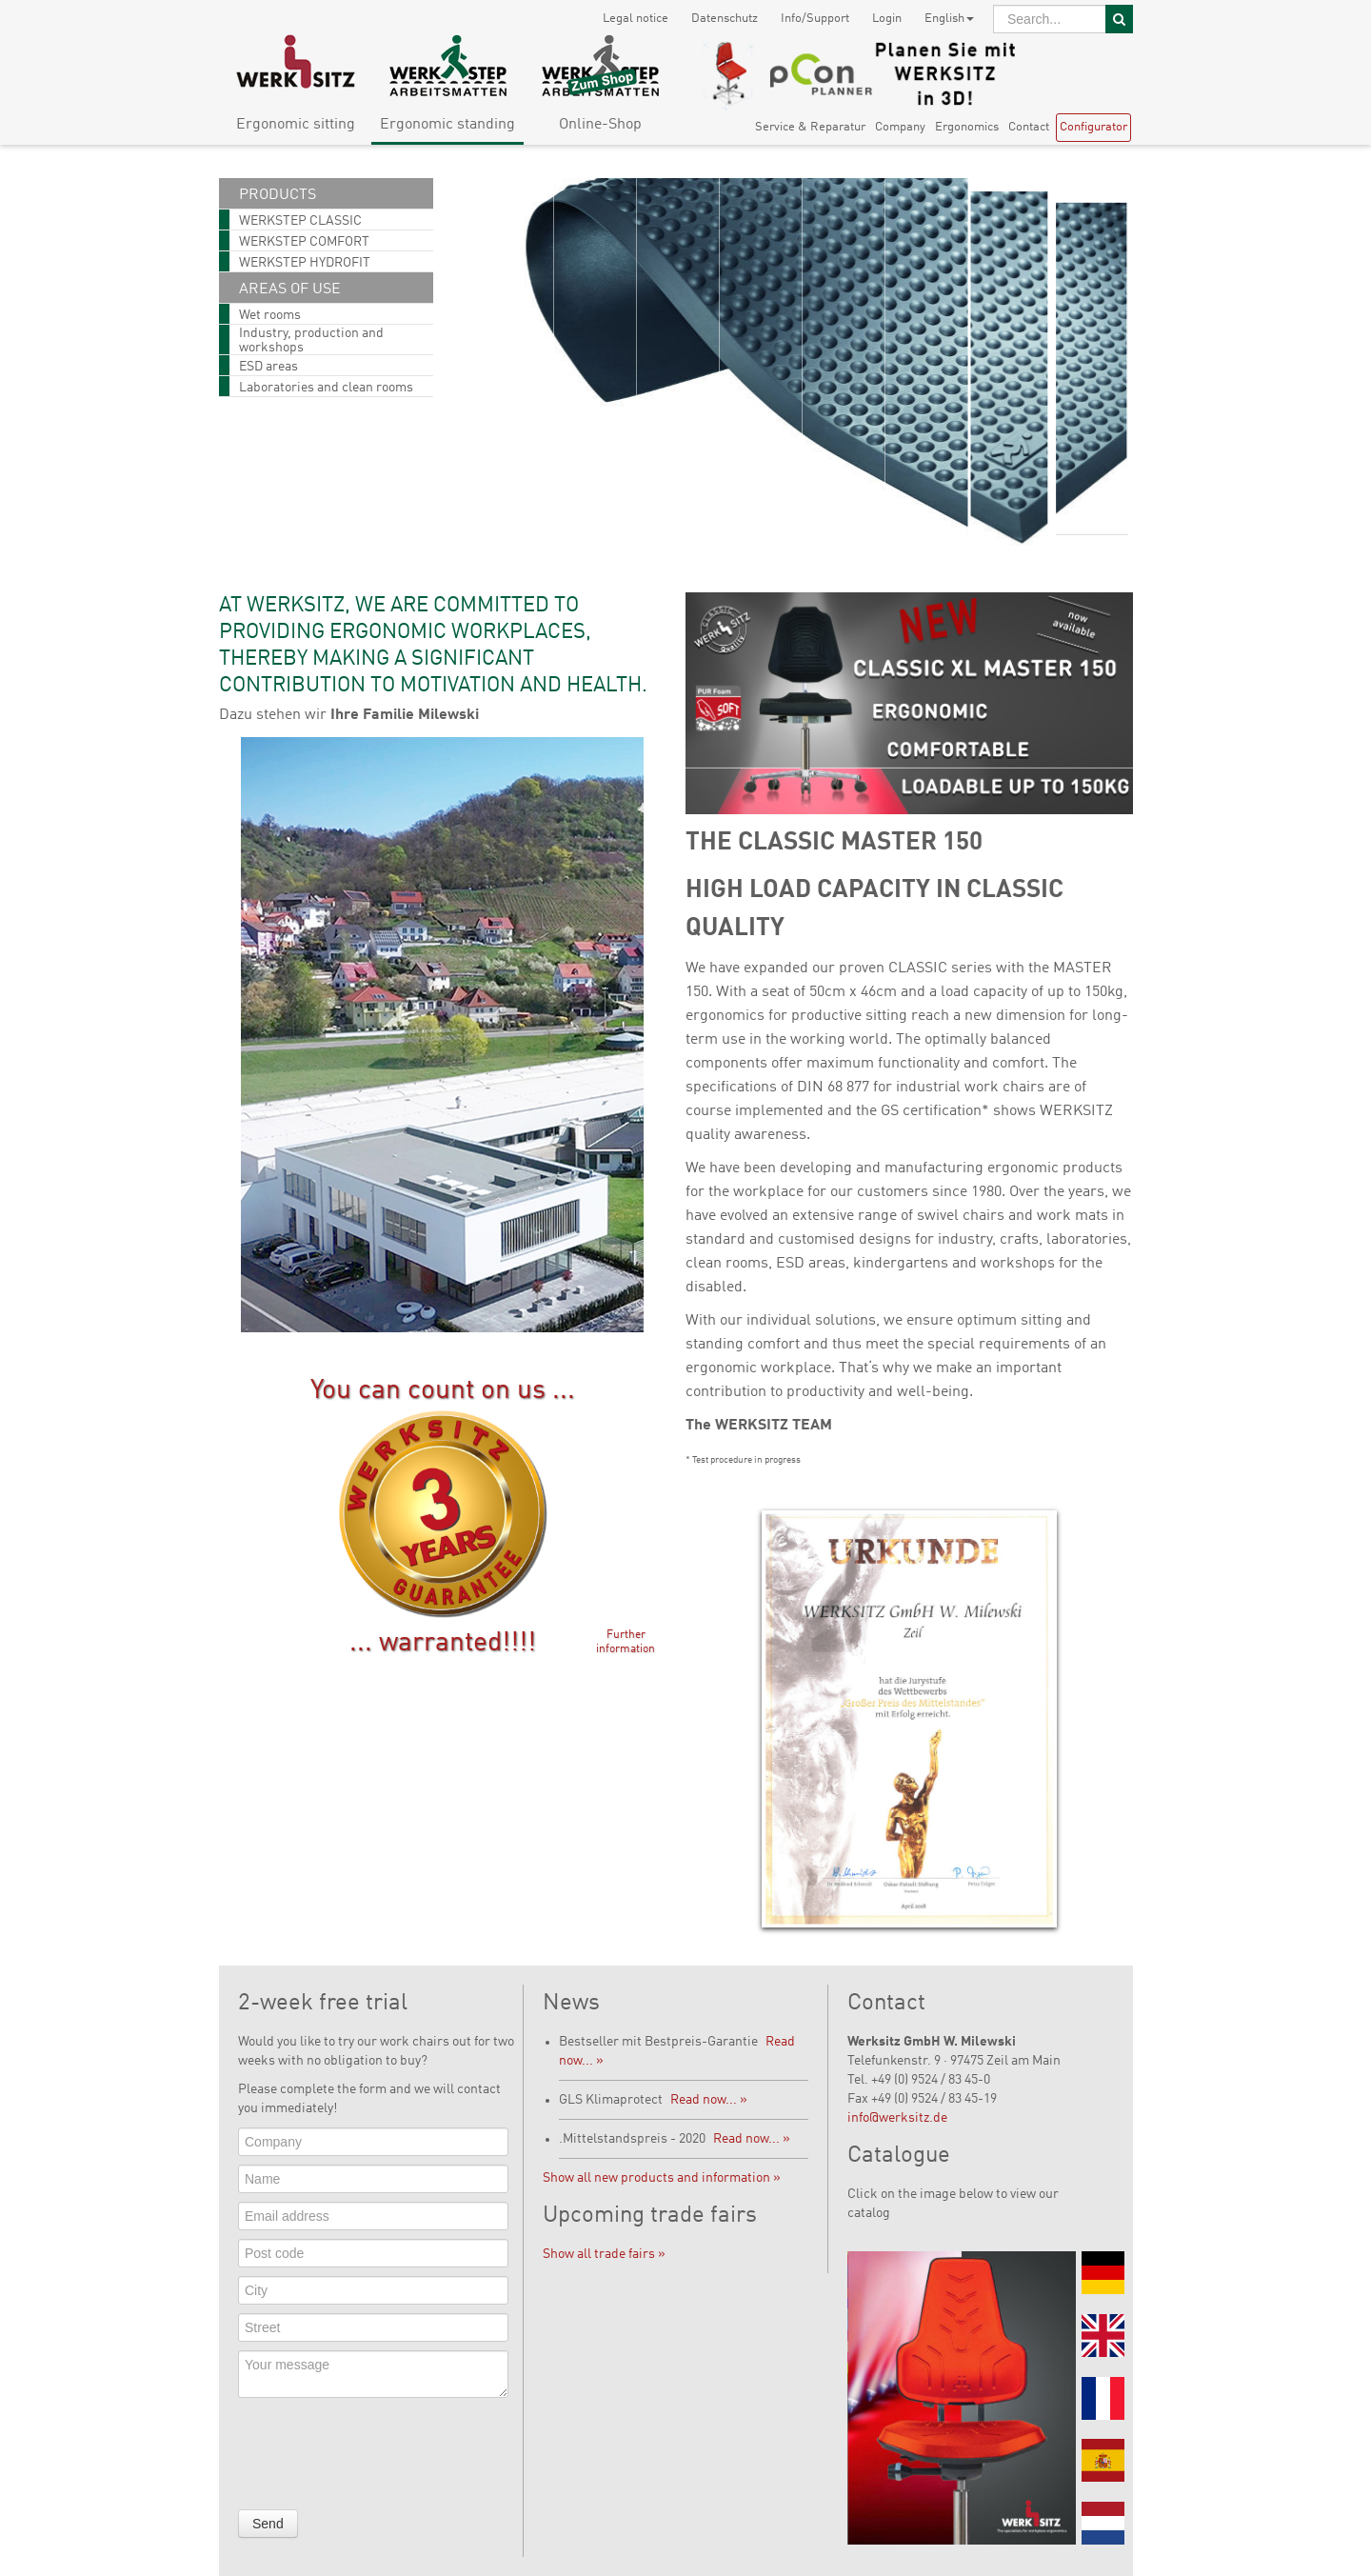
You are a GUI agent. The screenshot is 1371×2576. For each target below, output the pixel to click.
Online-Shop (600, 124)
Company (900, 127)
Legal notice (635, 18)
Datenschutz (724, 18)
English (949, 18)
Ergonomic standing (447, 124)
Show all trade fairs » (604, 2254)
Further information (625, 1641)
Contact (1028, 127)
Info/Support (815, 18)
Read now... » (708, 2100)
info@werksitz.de (897, 2118)
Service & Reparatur (810, 127)
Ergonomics (967, 127)
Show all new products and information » (662, 2178)
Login (887, 18)
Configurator (1093, 127)
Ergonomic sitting (295, 124)
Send (268, 2523)
